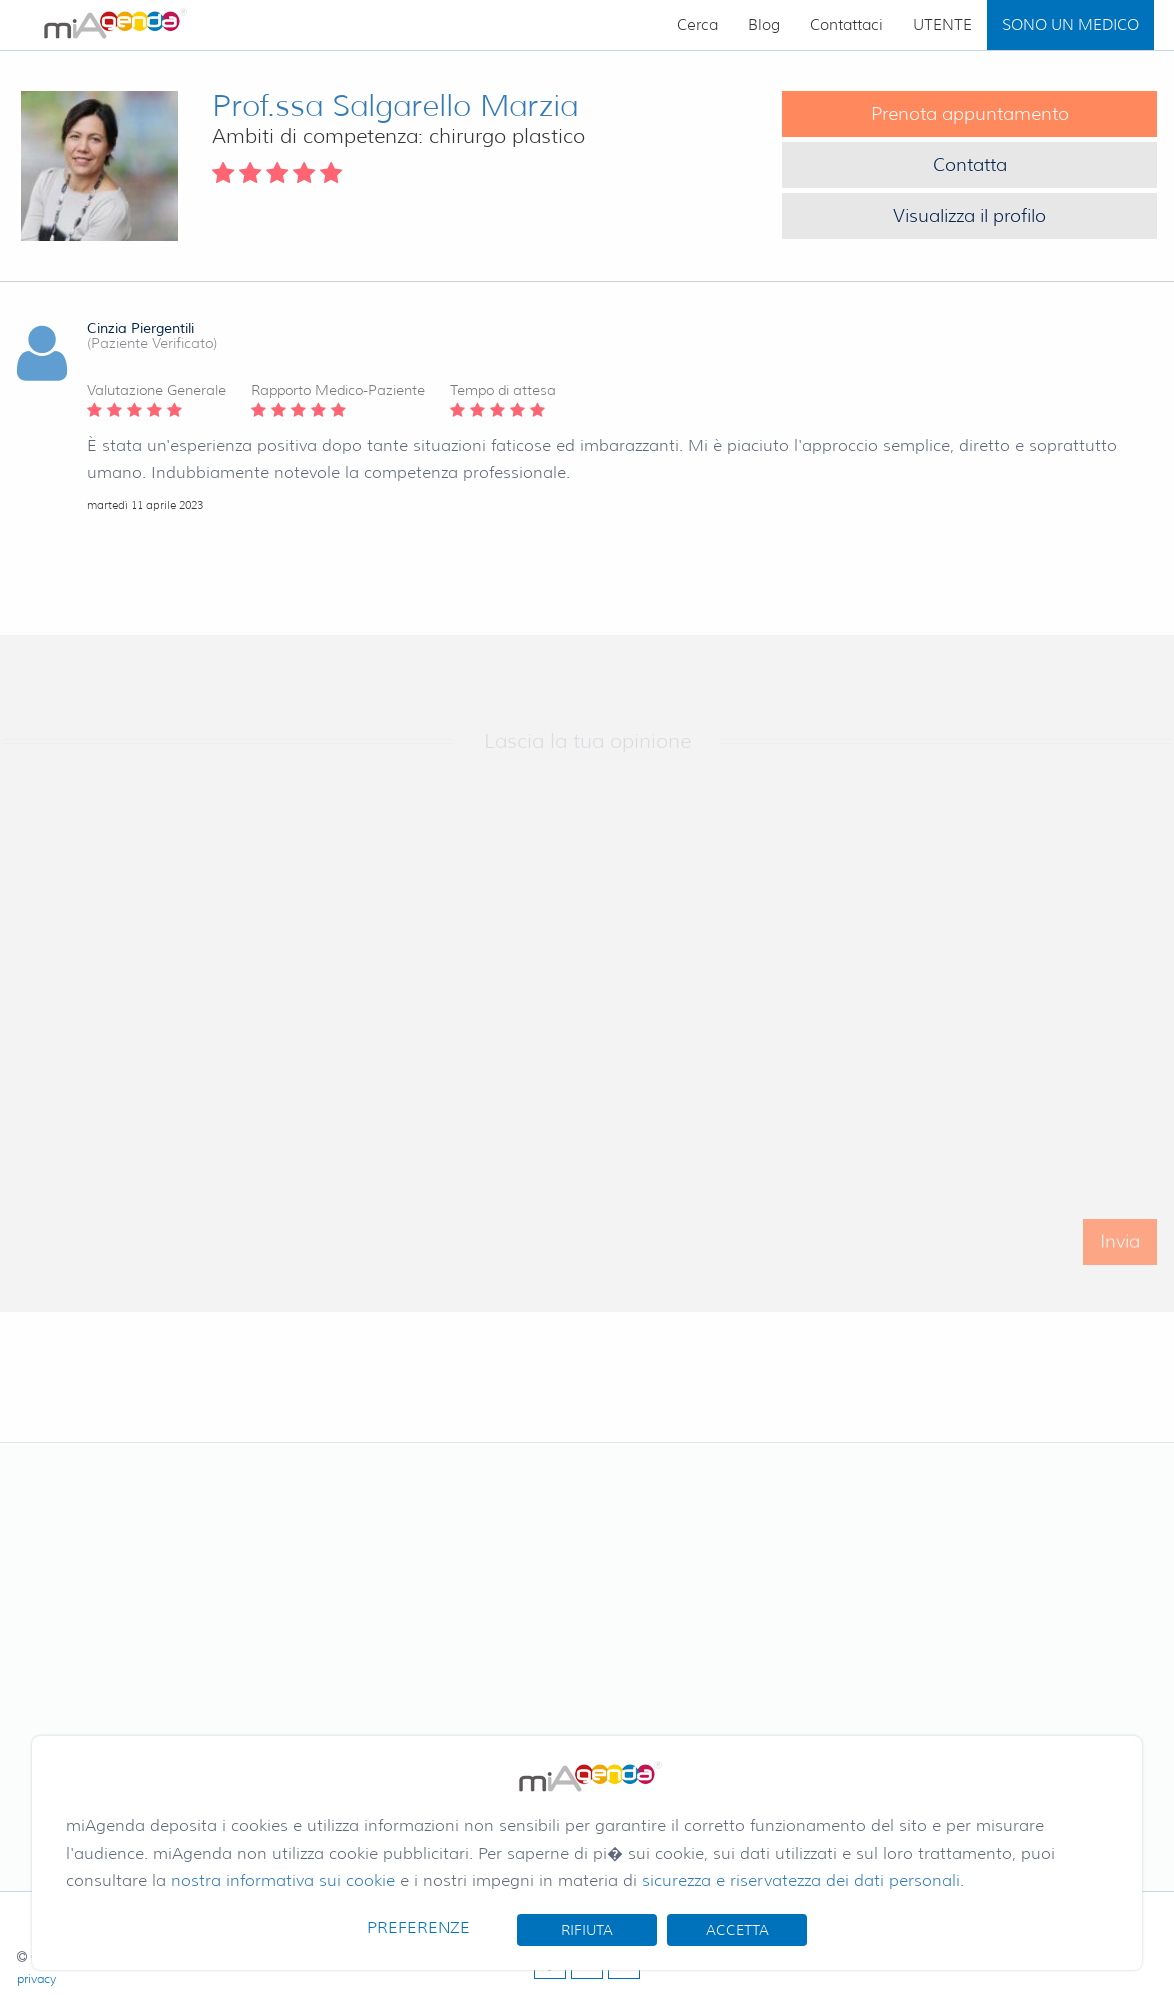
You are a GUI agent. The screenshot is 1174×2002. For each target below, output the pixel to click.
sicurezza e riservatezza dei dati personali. (803, 1880)
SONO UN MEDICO (1070, 25)
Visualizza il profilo (969, 216)
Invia (1120, 1255)
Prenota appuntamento (970, 114)
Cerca (697, 25)
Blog (764, 25)
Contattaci (846, 25)
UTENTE (942, 25)
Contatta (970, 165)
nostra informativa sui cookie (283, 1880)
